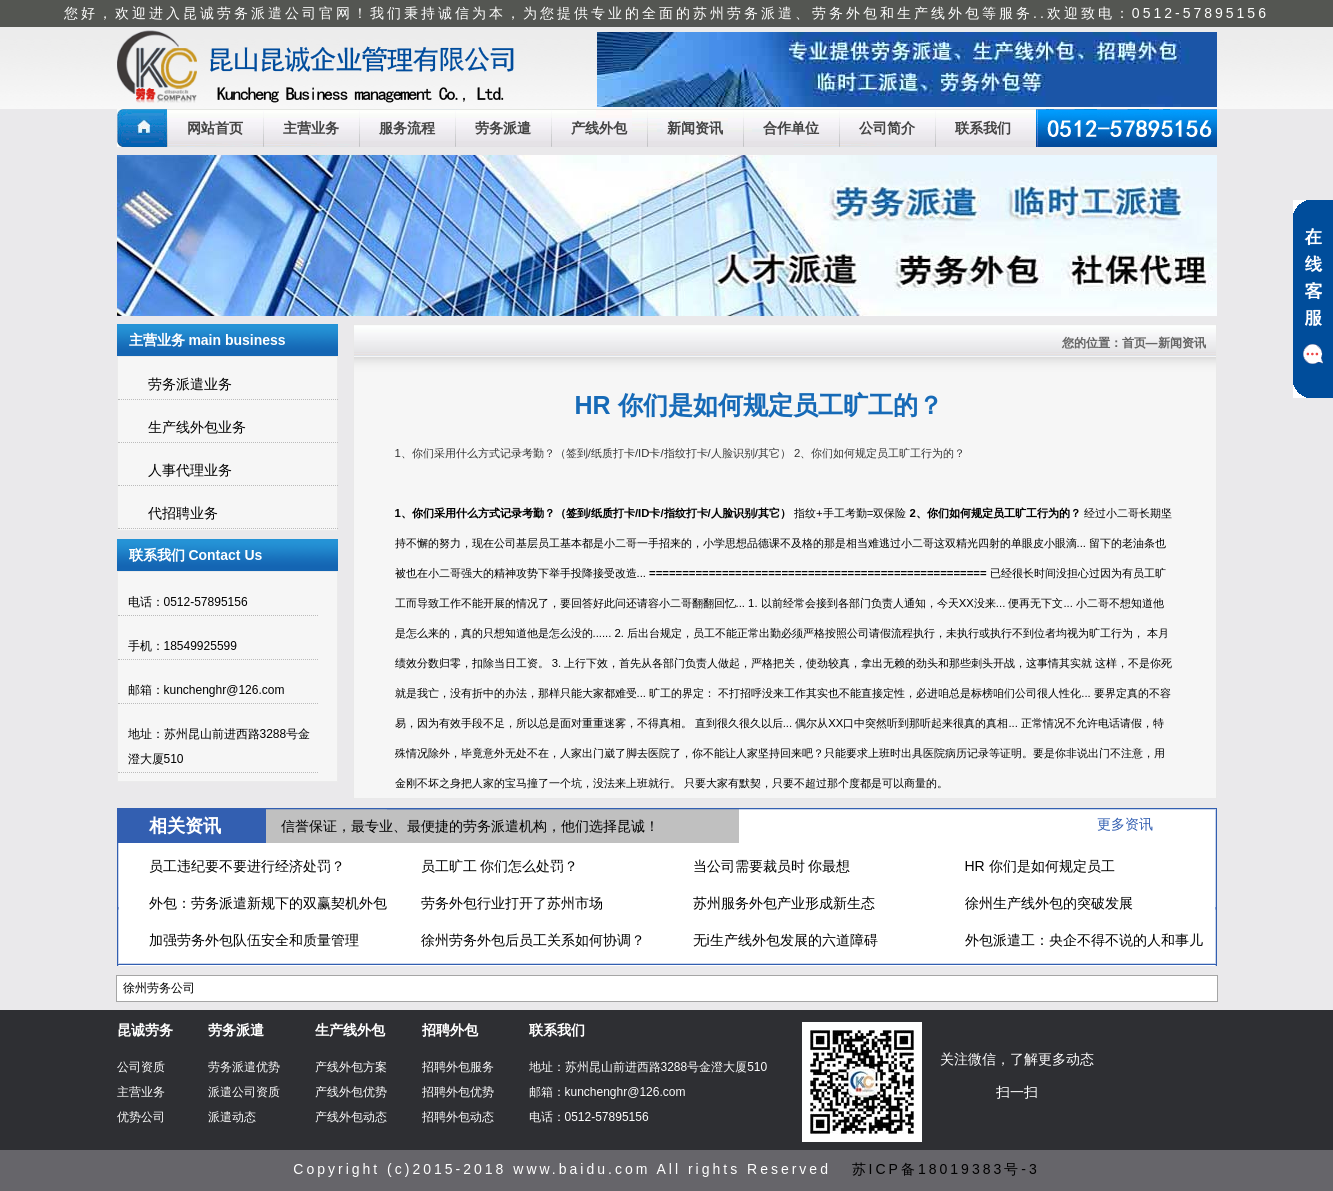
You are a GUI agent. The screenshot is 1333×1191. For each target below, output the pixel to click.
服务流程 (407, 128)
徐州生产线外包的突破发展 (1049, 903)
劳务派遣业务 (190, 384)
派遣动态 (232, 1117)
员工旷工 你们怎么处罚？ (500, 866)
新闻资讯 (695, 128)
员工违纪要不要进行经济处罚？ (247, 866)
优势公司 (141, 1117)
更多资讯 (1125, 824)
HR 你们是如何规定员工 (1040, 866)
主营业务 (311, 128)
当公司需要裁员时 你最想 (772, 866)
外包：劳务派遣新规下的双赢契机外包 (268, 903)
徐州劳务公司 (159, 988)
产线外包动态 (351, 1117)
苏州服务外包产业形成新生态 (784, 903)
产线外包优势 (351, 1092)
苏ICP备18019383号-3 (946, 1169)
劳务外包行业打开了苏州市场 (512, 903)
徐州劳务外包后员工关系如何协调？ (533, 940)
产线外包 (599, 128)
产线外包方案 (351, 1067)
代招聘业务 (183, 513)
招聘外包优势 (458, 1092)
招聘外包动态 (458, 1117)
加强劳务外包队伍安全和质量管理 (254, 940)
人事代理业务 (190, 470)
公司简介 (887, 128)
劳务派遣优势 (244, 1067)
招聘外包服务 (458, 1067)
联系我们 (983, 128)
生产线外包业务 (197, 427)
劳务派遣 (503, 128)
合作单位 (791, 128)
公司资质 (141, 1067)
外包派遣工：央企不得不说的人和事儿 (1084, 940)
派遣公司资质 (244, 1092)
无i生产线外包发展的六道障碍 (785, 940)
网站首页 (215, 128)
